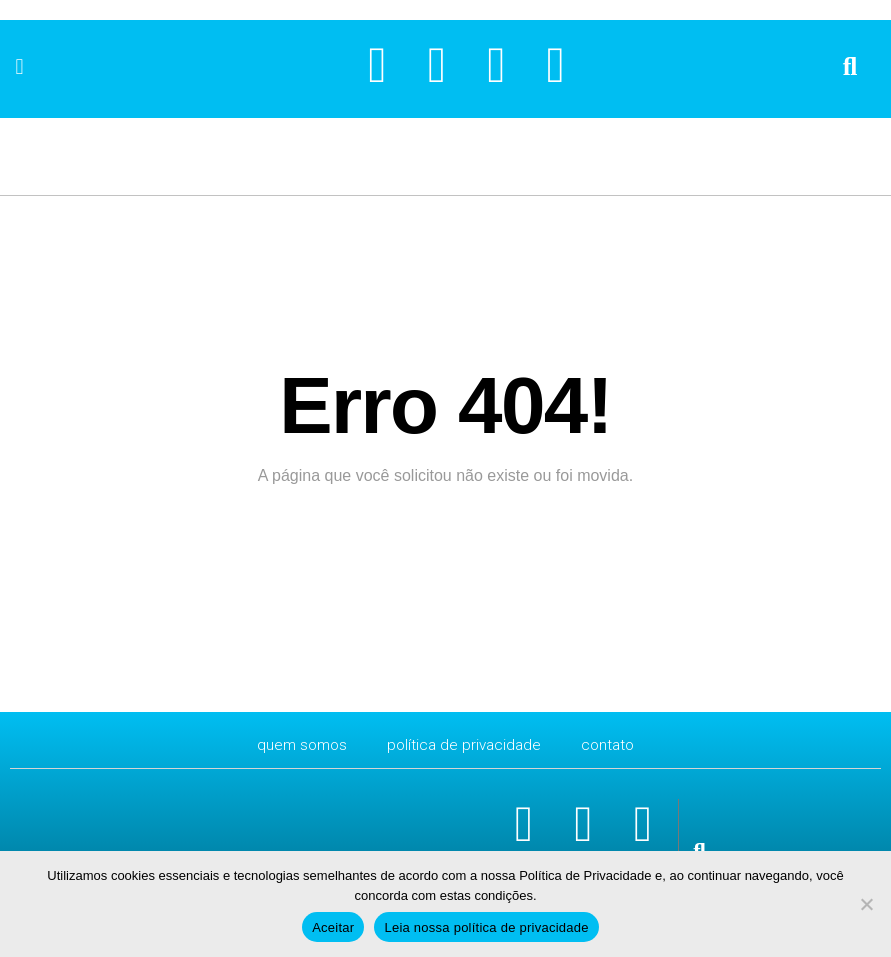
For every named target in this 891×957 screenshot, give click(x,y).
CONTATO (612, 744)
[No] (866, 904)
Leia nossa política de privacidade (486, 927)
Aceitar (333, 927)
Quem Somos (298, 744)
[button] (19, 66)
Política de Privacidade (464, 744)
